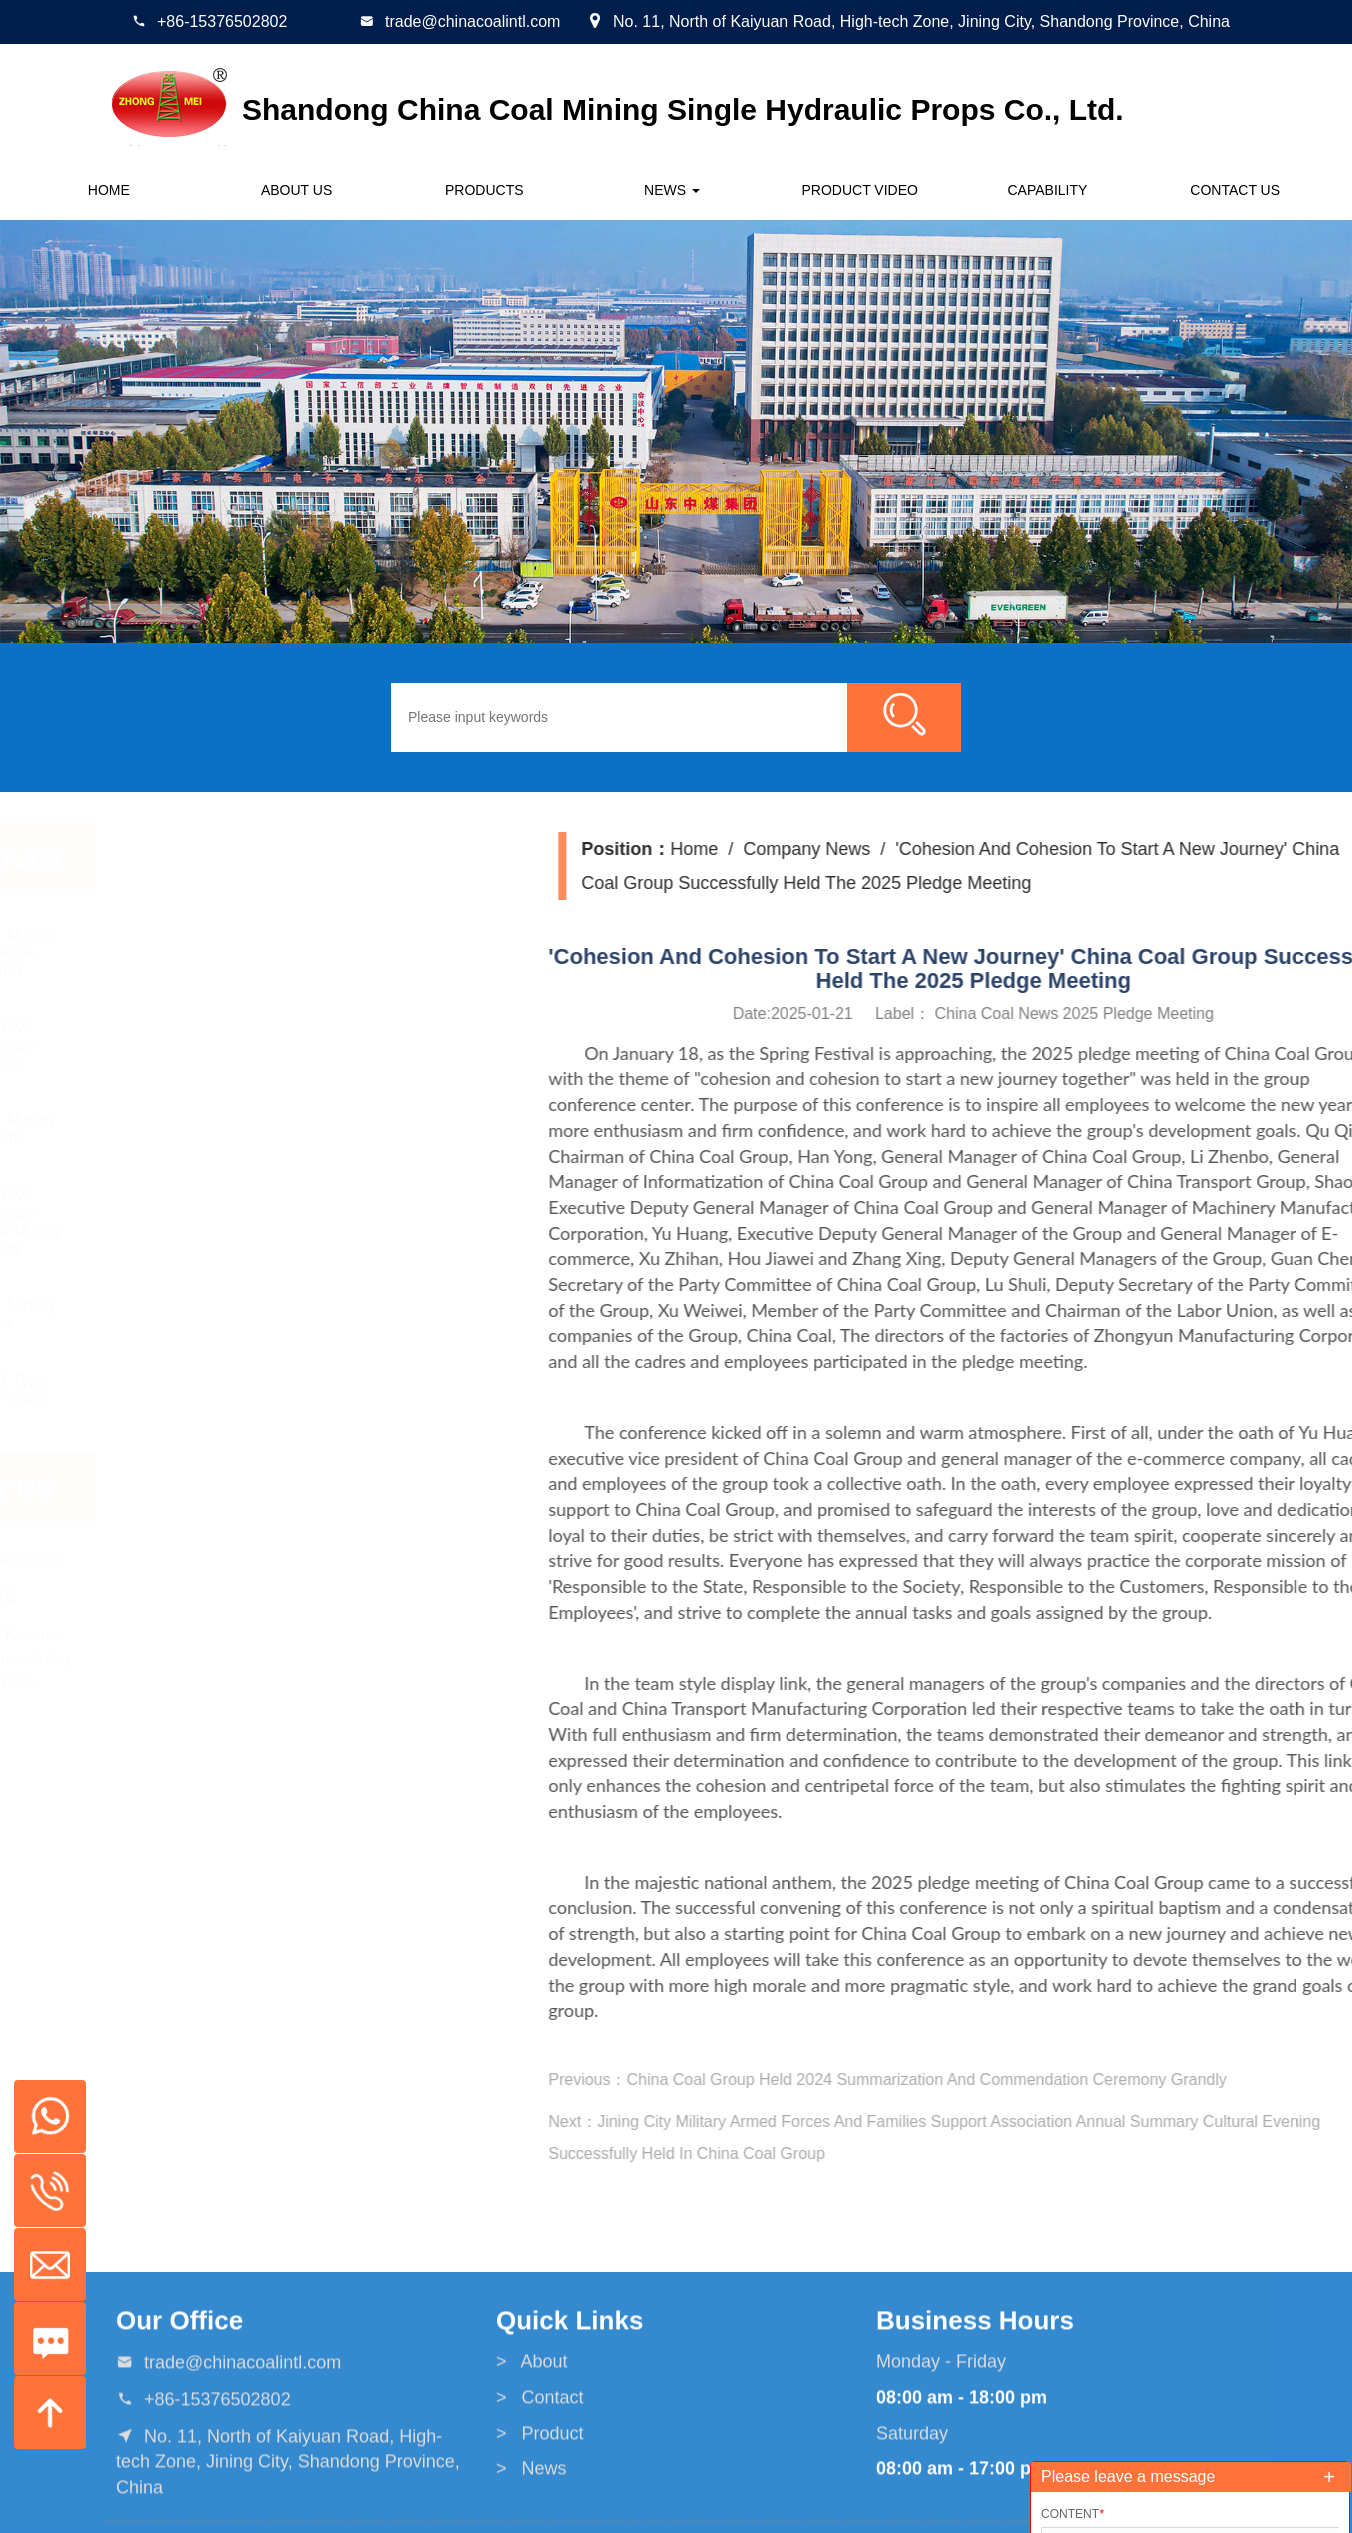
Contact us (1235, 190)
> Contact (540, 2518)
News (672, 190)
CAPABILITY (1048, 190)
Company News (1139, 849)
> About (532, 2483)
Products (484, 190)
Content (1072, 2514)
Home (109, 190)
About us (296, 190)
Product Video (860, 190)
